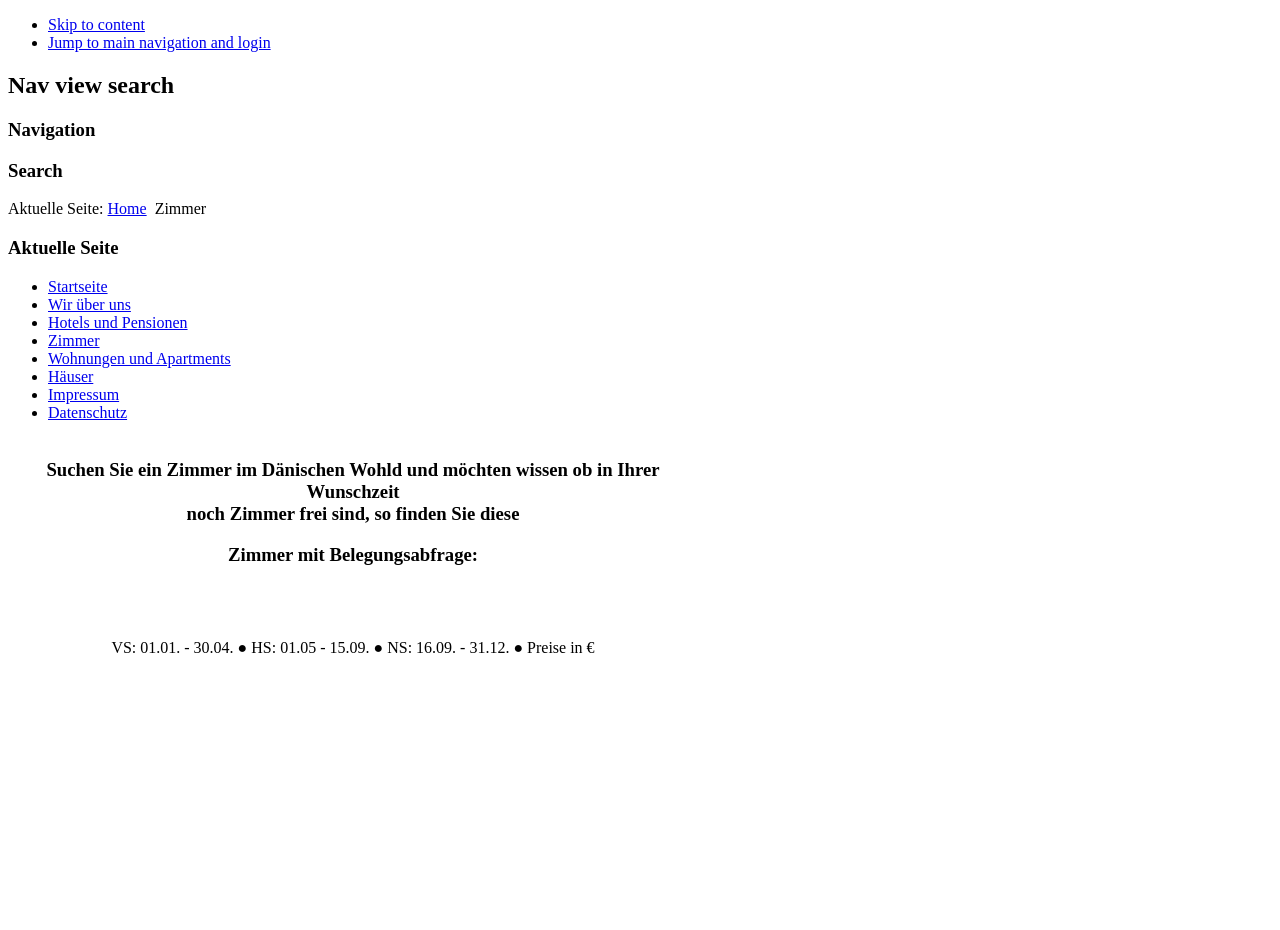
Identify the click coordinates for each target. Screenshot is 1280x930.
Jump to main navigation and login (159, 42)
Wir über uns (89, 304)
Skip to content (96, 24)
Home (127, 208)
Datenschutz (87, 412)
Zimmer (74, 340)
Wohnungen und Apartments (139, 358)
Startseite (78, 286)
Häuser (70, 376)
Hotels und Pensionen (118, 322)
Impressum (83, 394)
